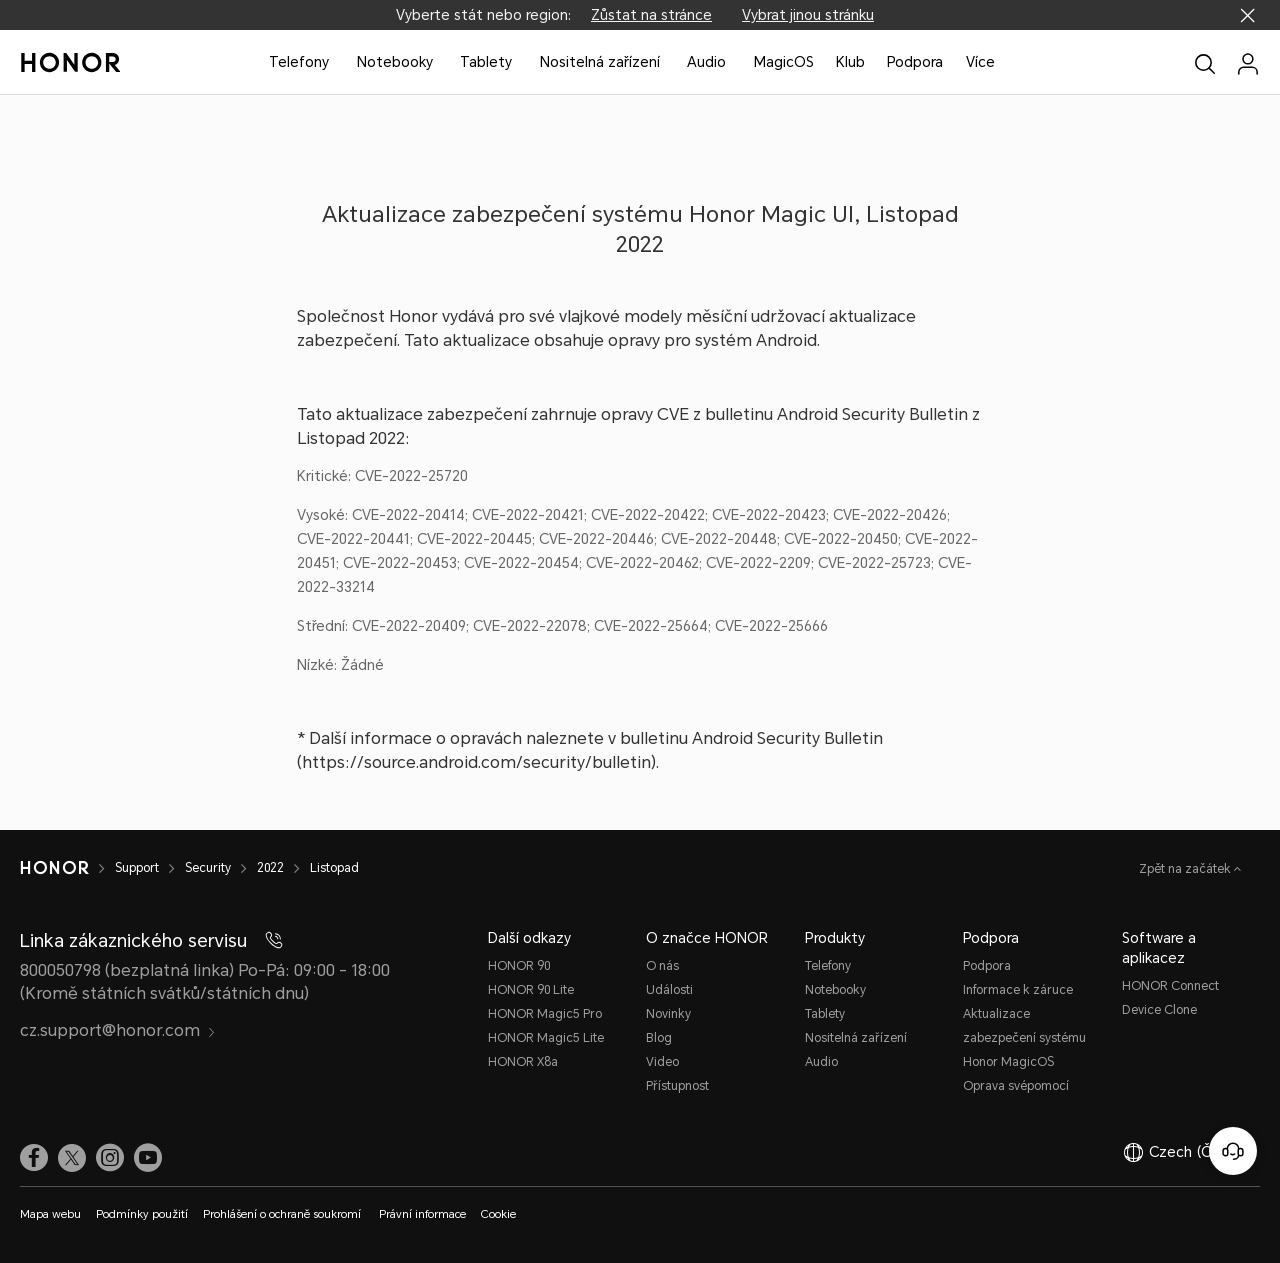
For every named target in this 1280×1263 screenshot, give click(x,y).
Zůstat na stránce (651, 15)
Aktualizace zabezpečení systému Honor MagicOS (1024, 1038)
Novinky (668, 1014)
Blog (659, 1038)
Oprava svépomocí (1016, 1086)
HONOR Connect (1170, 986)
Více (980, 62)
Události (669, 990)
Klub (850, 62)
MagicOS (784, 62)
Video (662, 1062)
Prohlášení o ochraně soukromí (283, 1214)
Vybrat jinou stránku (808, 15)
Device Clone (1159, 1010)
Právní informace (422, 1214)
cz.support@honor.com (118, 1030)
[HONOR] (54, 868)
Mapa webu (50, 1214)
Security (208, 868)
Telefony (299, 62)
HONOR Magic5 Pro (545, 1014)
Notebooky (395, 62)
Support (137, 868)
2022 (270, 868)
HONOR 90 (519, 966)
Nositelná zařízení (600, 62)
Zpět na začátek (1186, 869)
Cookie (498, 1214)
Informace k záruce (1018, 990)
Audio (706, 62)
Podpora (915, 62)
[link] (34, 1157)
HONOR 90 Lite (531, 990)
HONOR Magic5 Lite (546, 1038)
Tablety (486, 62)
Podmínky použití (142, 1214)
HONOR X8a (523, 1062)
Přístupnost (677, 1086)
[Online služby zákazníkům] (1233, 1151)
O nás (662, 966)
